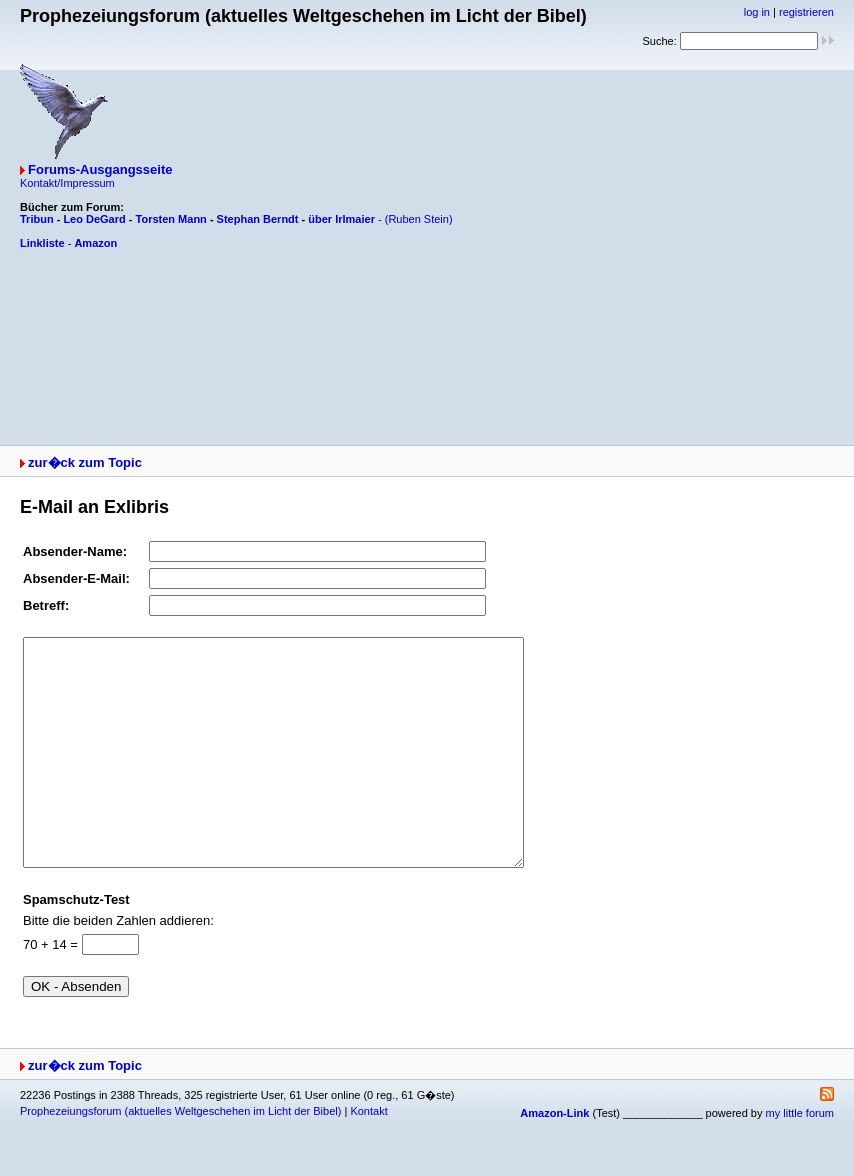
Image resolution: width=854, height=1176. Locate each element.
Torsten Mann (171, 219)
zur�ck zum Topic (85, 462)
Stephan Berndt (258, 219)
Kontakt (368, 1156)
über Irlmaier (341, 219)
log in (757, 12)
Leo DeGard (94, 219)
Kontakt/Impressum (67, 183)
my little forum (800, 1158)
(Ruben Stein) (419, 219)
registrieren (806, 12)
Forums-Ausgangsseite (100, 169)
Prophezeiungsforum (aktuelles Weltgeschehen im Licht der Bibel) (180, 1156)
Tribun (37, 219)
